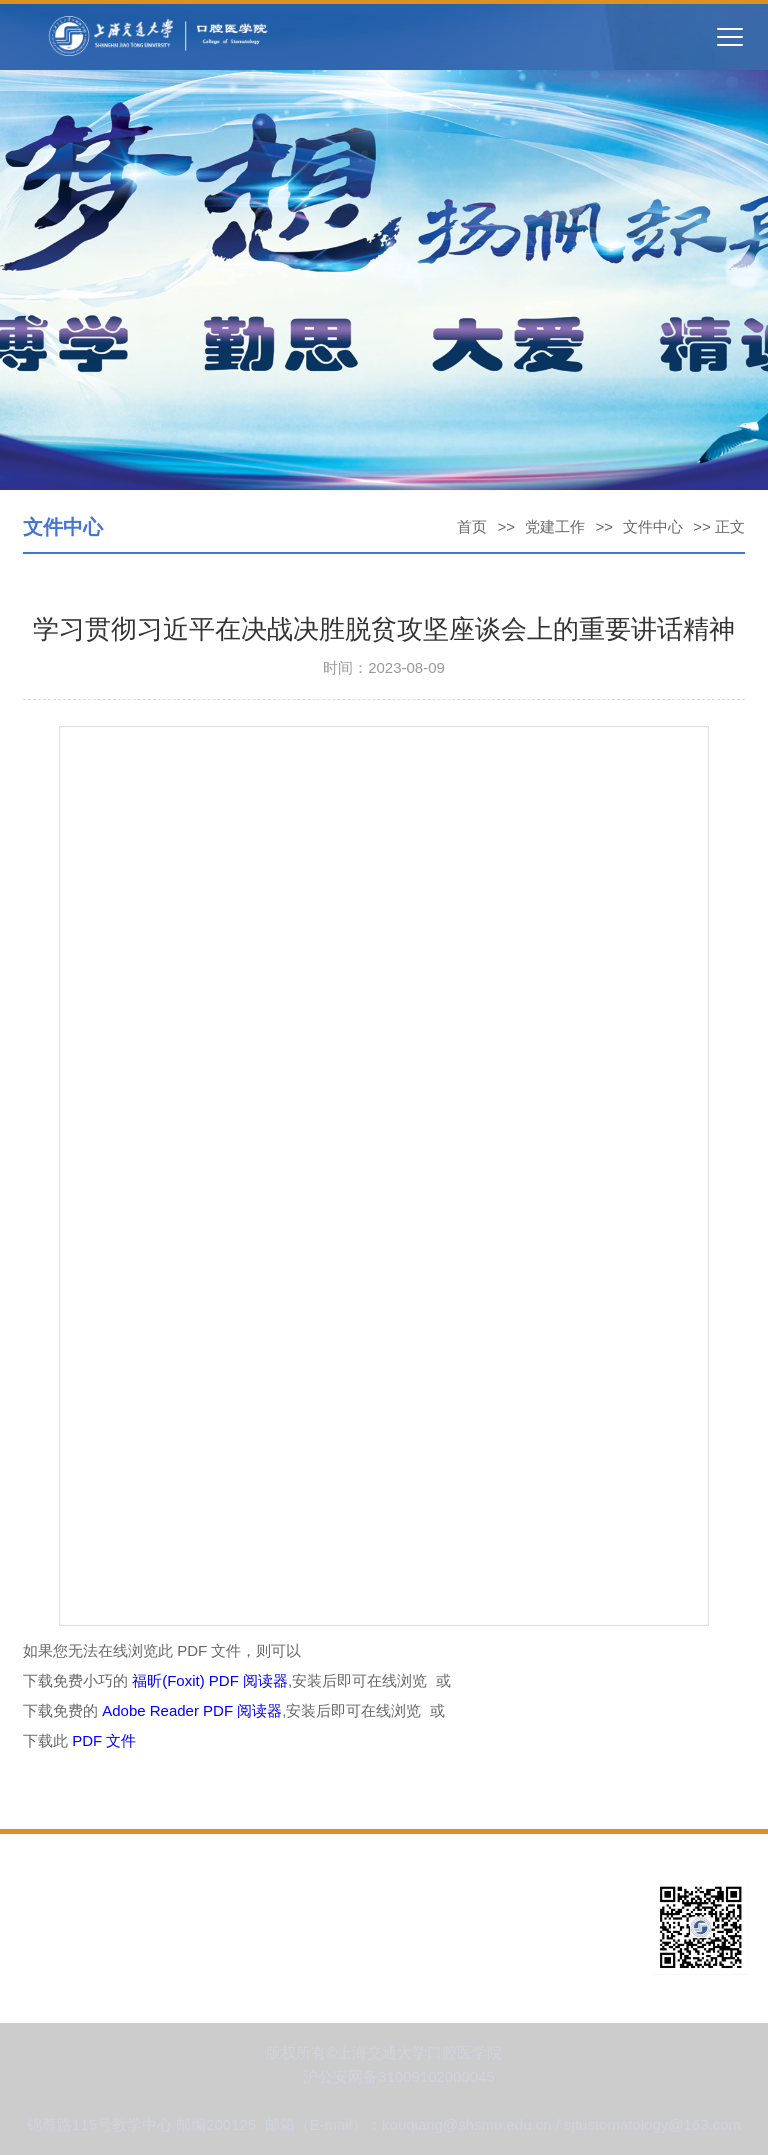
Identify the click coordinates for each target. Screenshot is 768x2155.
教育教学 (469, 1926)
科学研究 (50, 1957)
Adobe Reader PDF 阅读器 (192, 1710)
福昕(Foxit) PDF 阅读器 (210, 1680)
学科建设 (50, 1926)
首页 (472, 526)
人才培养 (259, 1926)
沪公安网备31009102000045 (399, 2076)
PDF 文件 (104, 1740)
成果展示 (259, 1957)
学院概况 (50, 1895)
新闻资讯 (259, 1895)
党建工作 (555, 526)
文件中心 (653, 526)
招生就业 (469, 1957)
